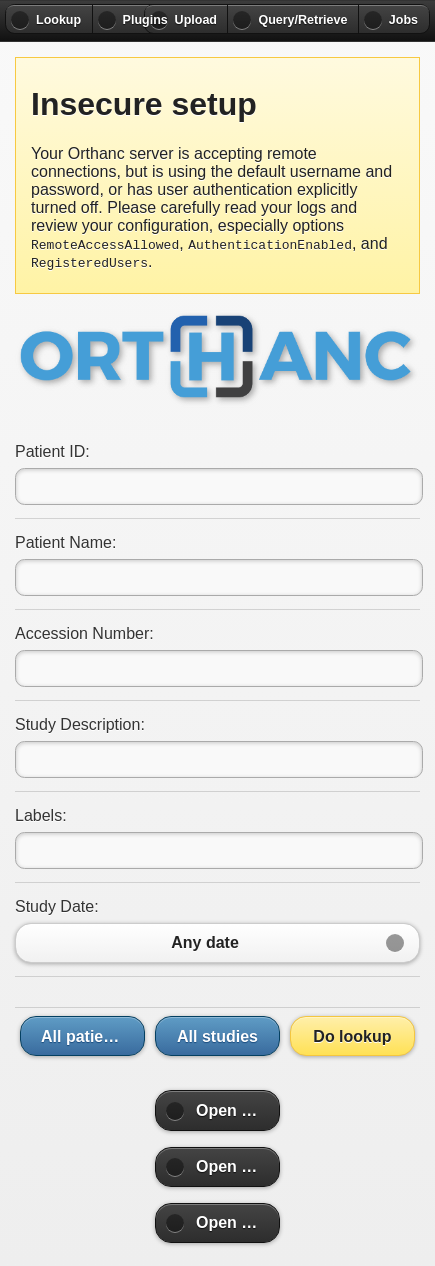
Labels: (41, 815)
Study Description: (80, 724)
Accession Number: (84, 633)
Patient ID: (52, 451)
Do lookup (352, 1036)
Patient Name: (65, 542)
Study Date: (57, 906)
